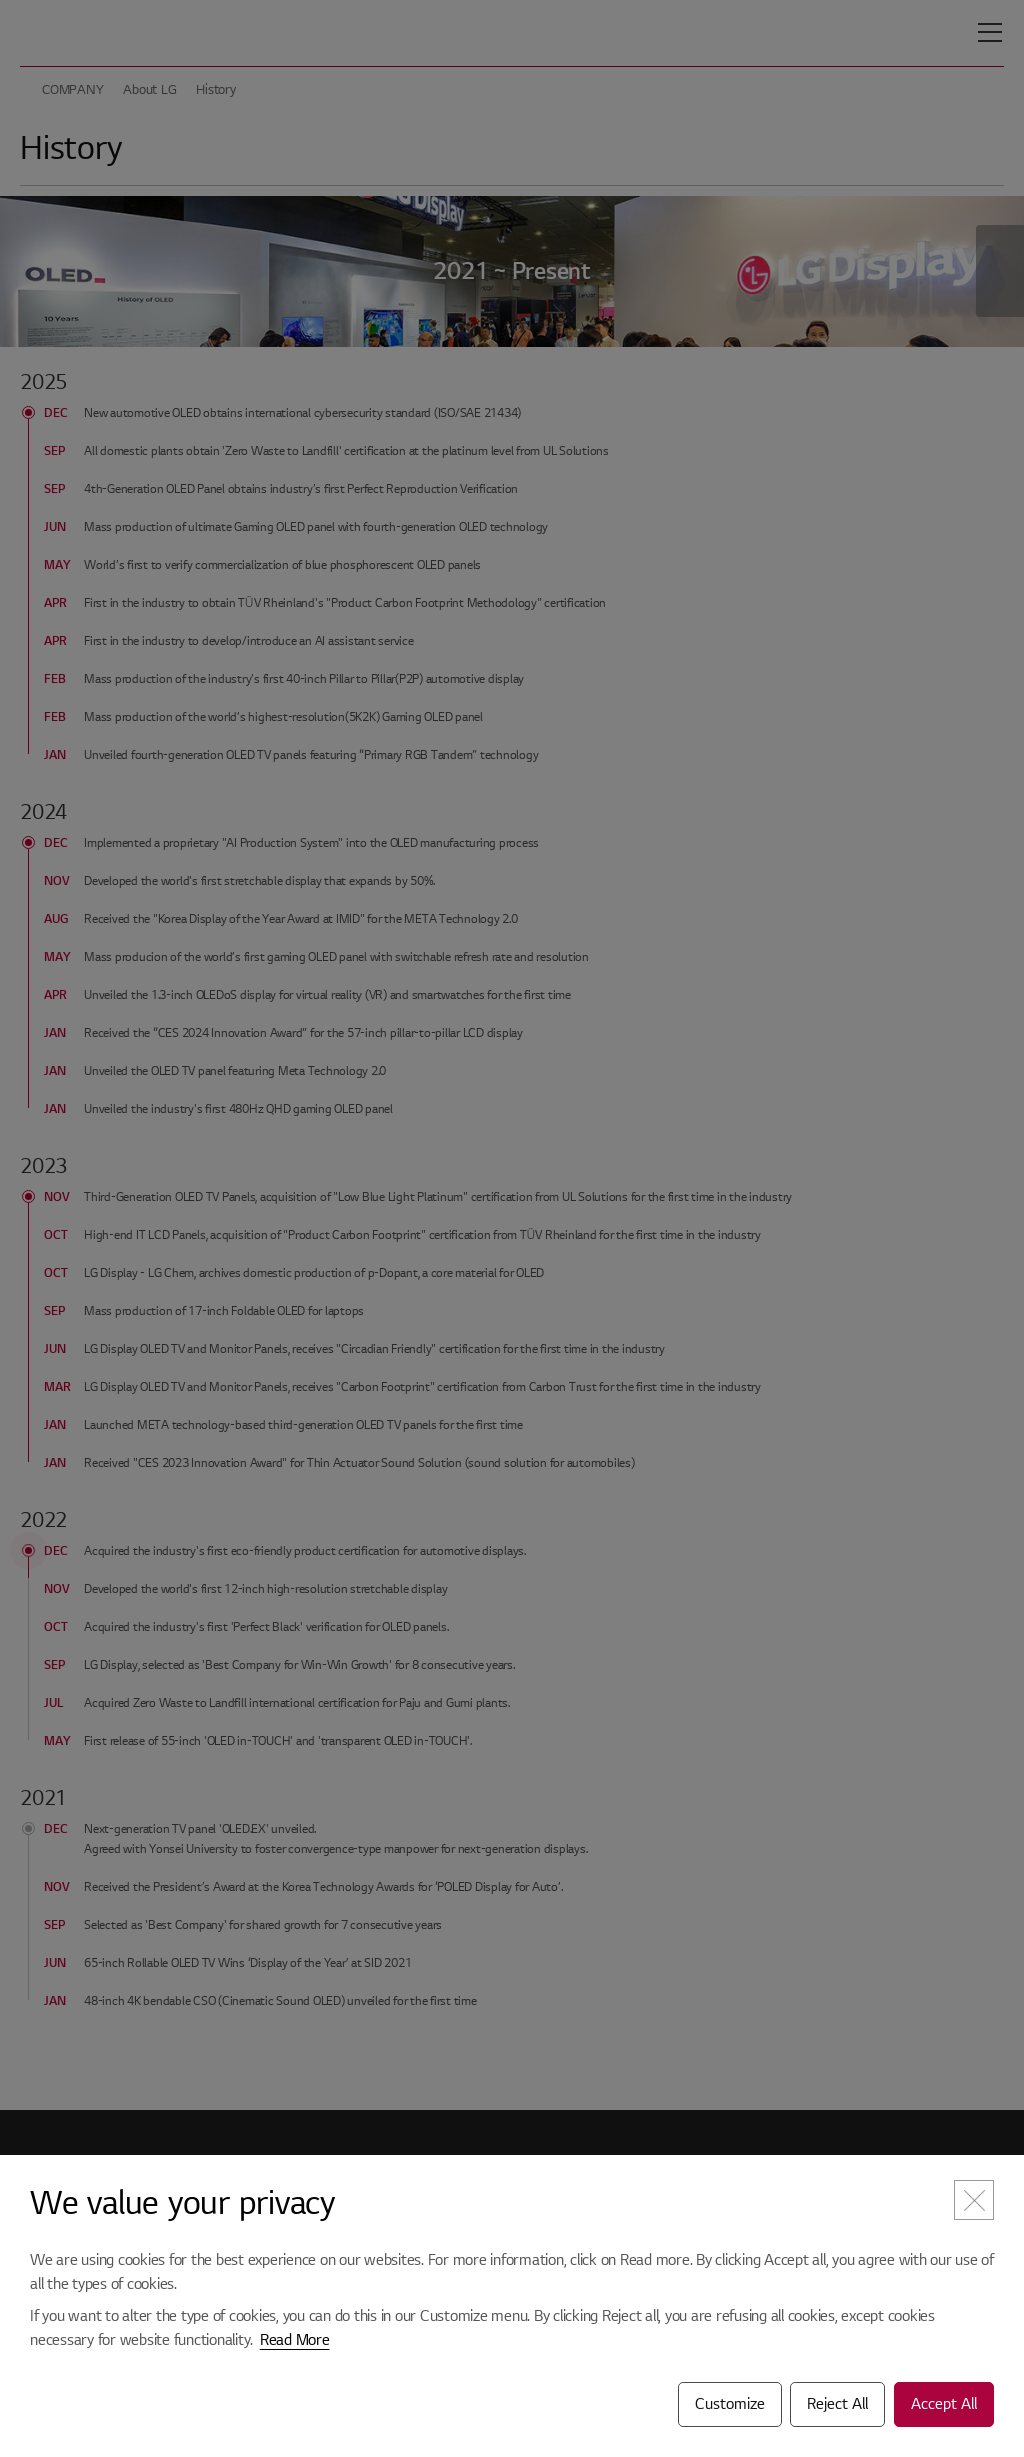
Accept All (944, 2404)
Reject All (837, 2404)
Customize (730, 2404)
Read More (295, 2340)
